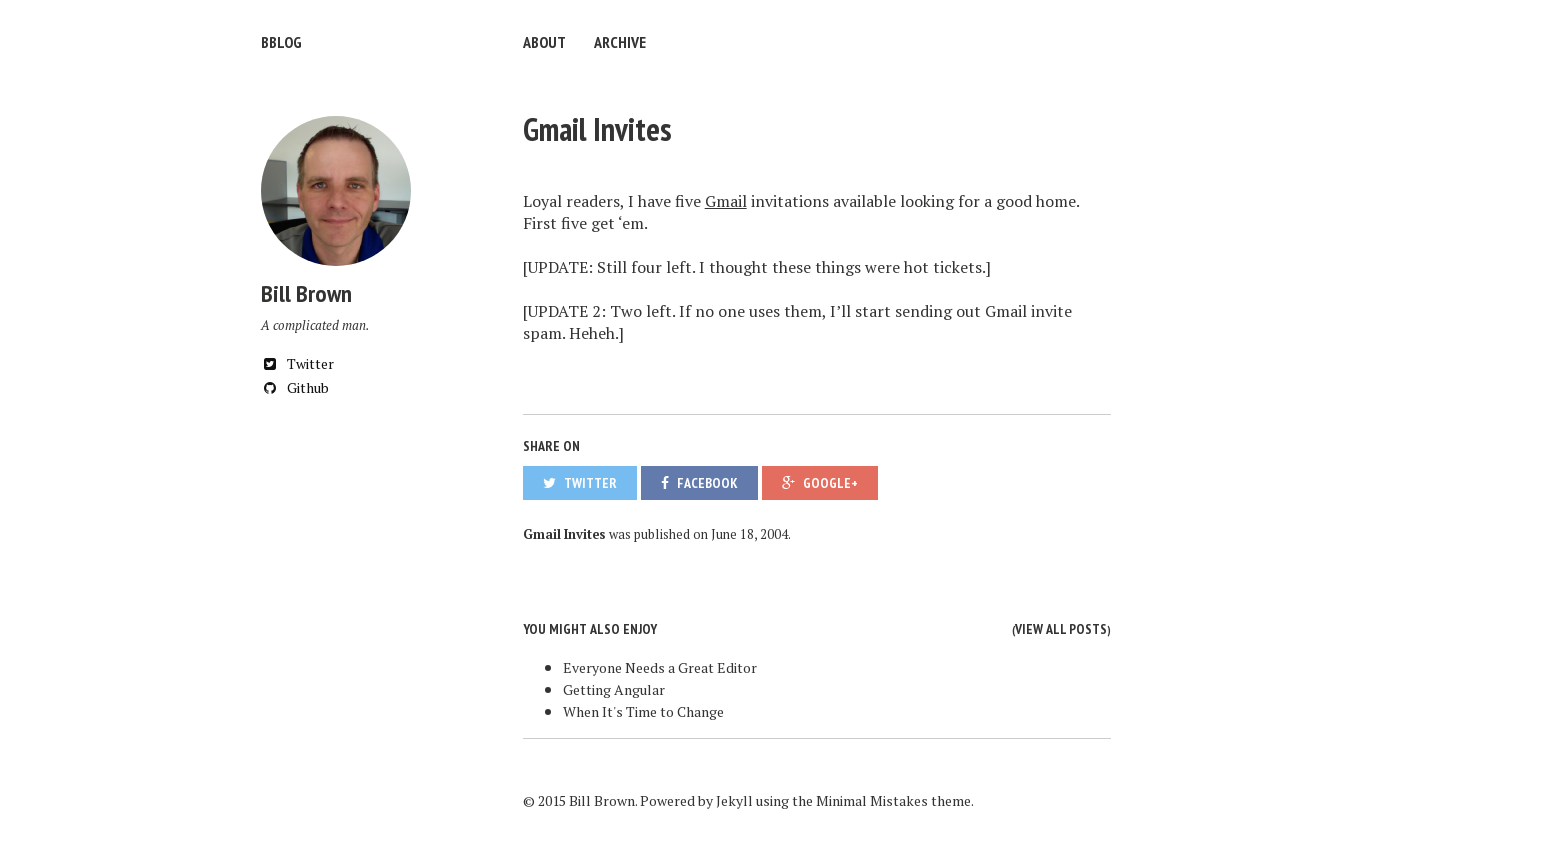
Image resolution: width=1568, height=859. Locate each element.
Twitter (297, 363)
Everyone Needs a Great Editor (660, 667)
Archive (620, 42)
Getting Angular (614, 689)
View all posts (1061, 629)
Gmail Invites (597, 129)
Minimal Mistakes (872, 800)
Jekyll (734, 800)
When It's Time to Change (643, 711)
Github (295, 387)
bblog (281, 42)
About (544, 42)
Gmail (726, 201)
